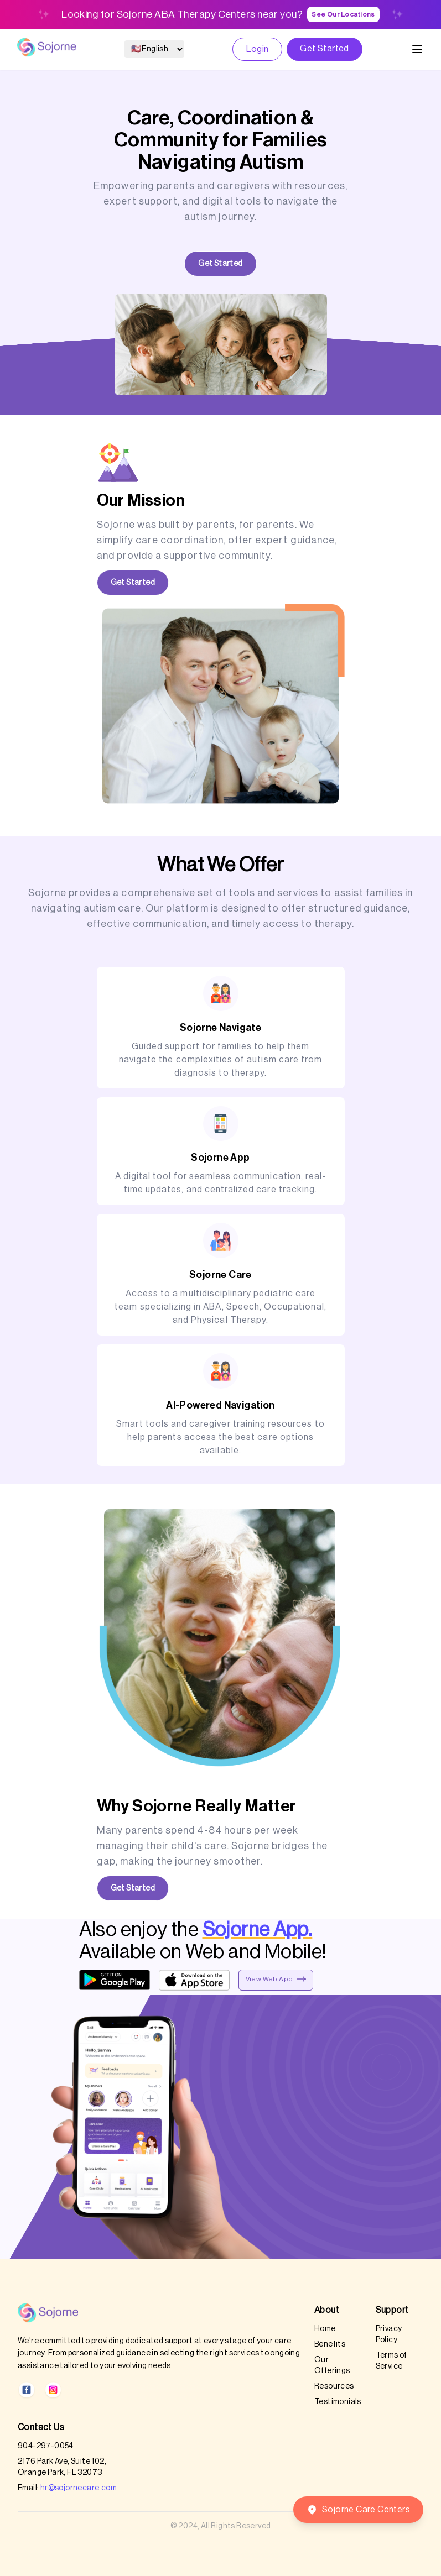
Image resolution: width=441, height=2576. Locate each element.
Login (257, 49)
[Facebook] (26, 2390)
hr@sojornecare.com (78, 2488)
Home (325, 2329)
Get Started (324, 48)
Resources (334, 2386)
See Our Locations (343, 14)
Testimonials (337, 2402)
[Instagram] (53, 2390)
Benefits (329, 2344)
